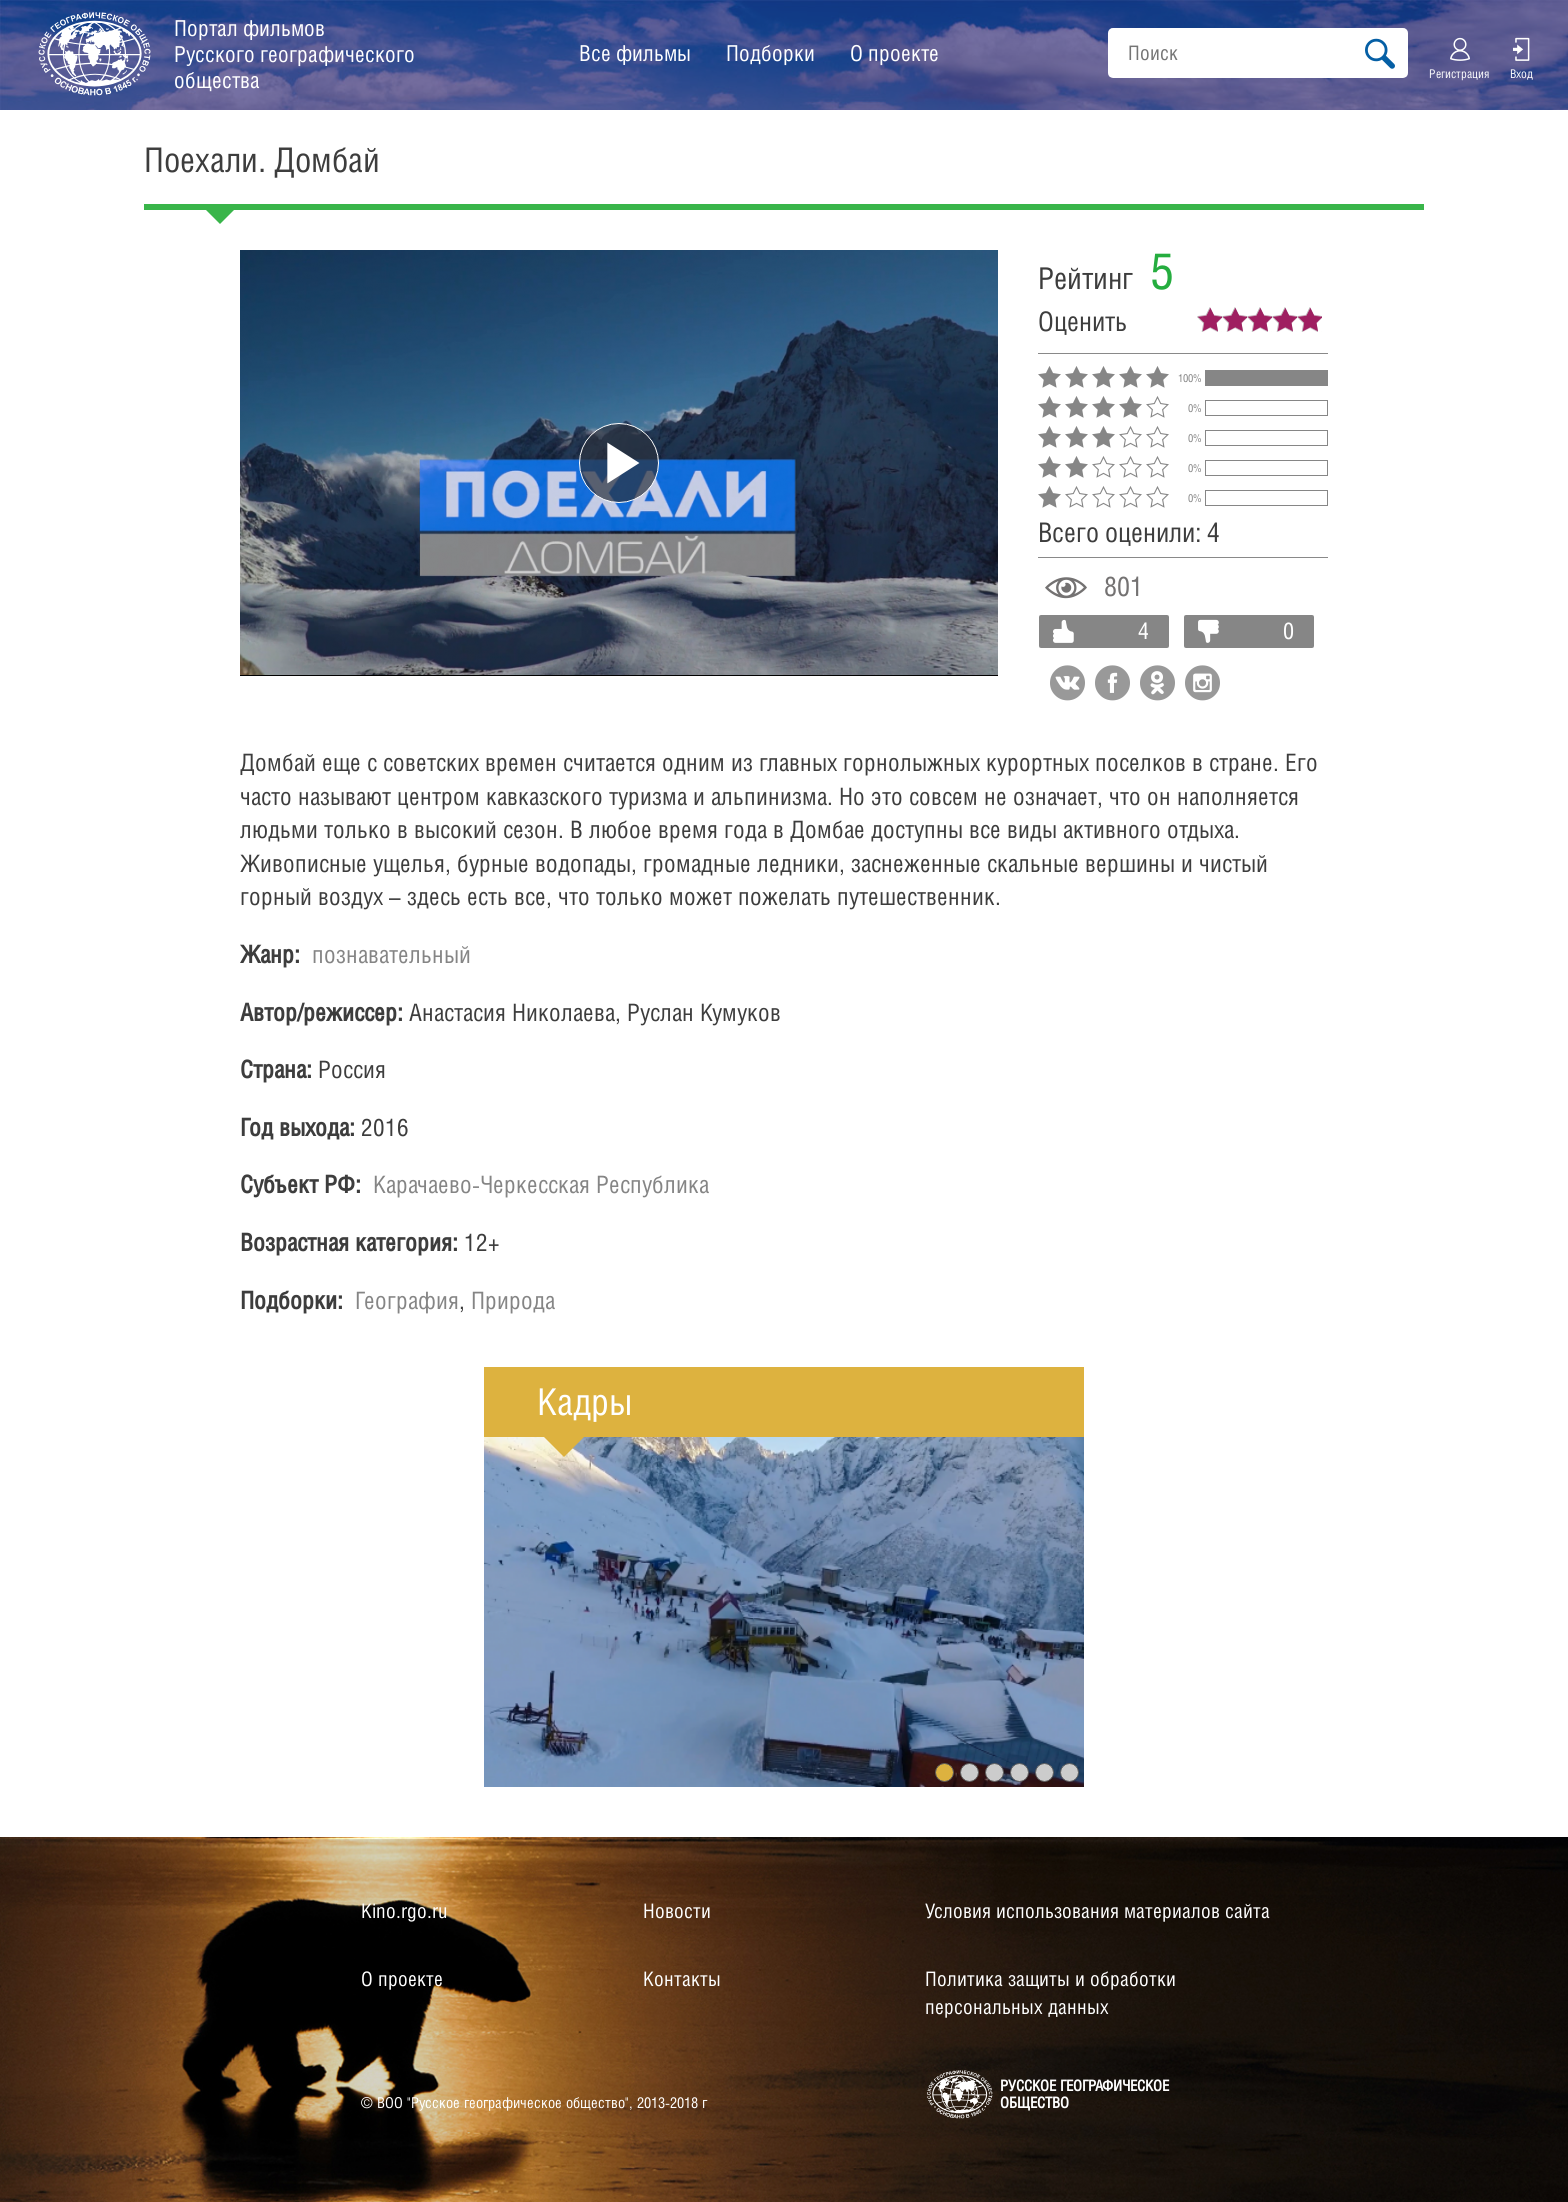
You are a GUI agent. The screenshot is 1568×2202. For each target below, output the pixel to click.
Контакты (682, 1979)
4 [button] (1019, 1772)
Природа (513, 1300)
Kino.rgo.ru (404, 1911)
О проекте (894, 53)
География (407, 1300)
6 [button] (1069, 1772)
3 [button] (994, 1772)
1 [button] (944, 1772)
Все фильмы (635, 53)
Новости (677, 1911)
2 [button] (969, 1772)
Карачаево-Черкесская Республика (541, 1184)
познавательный (391, 954)
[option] (784, 1612)
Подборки (770, 53)
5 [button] (1044, 1772)
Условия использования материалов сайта (1097, 1911)
